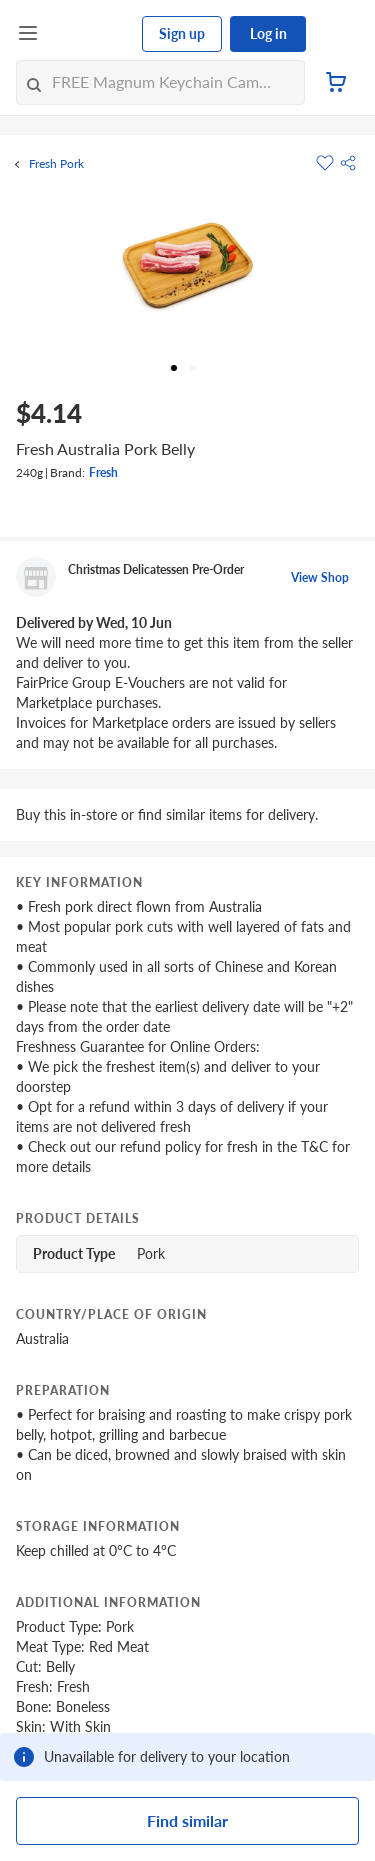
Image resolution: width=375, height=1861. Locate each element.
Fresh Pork (56, 164)
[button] (348, 163)
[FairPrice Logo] (91, 34)
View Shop (320, 577)
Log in (268, 33)
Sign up (182, 33)
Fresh (103, 472)
